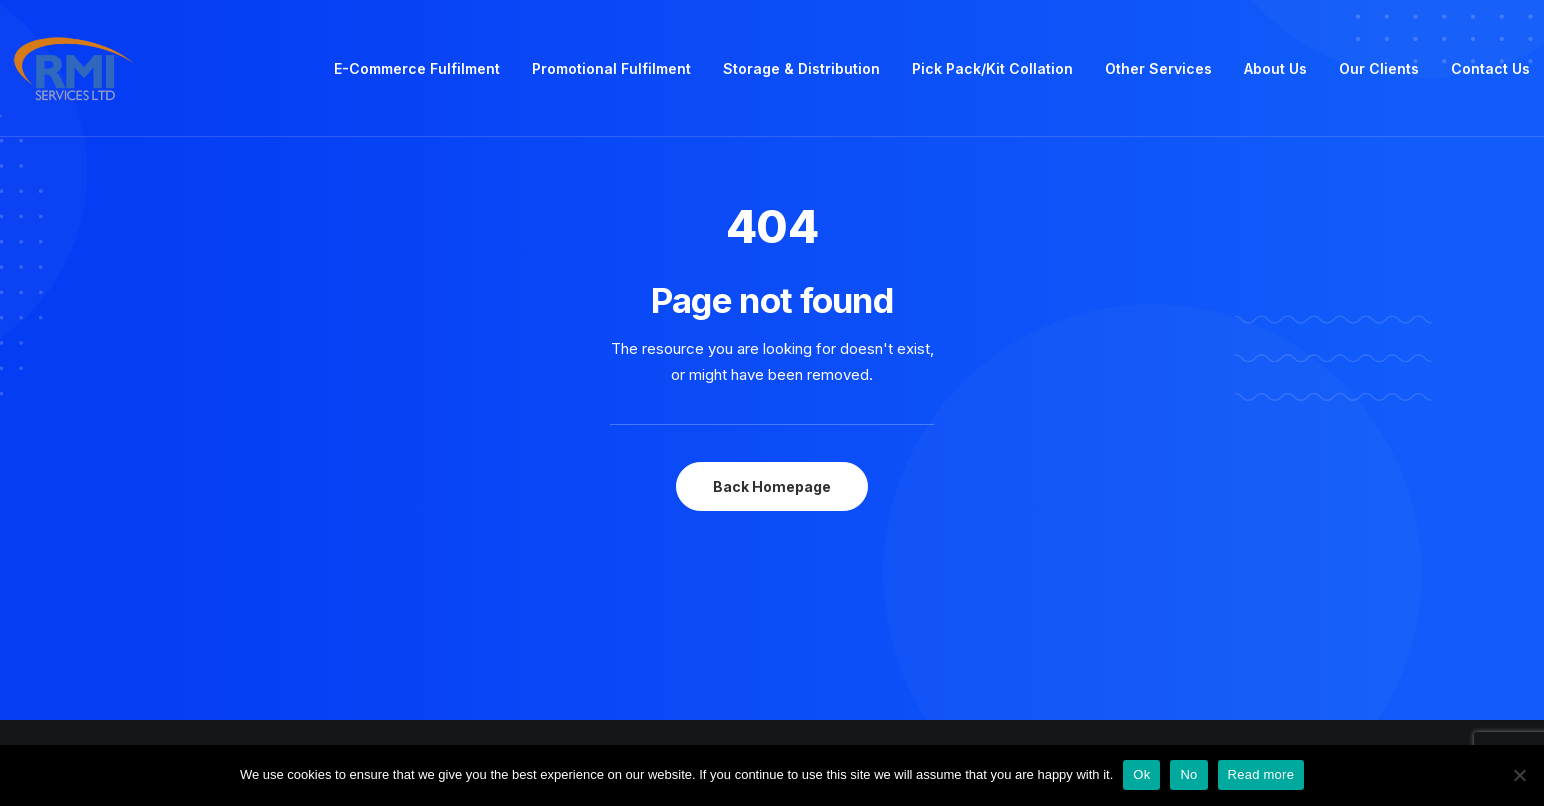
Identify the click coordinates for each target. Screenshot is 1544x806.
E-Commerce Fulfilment (417, 68)
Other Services (1158, 68)
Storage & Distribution (801, 68)
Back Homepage (772, 486)
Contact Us (1490, 68)
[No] (1519, 775)
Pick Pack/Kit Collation (992, 68)
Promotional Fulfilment (611, 68)
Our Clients (1379, 68)
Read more (1261, 774)
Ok (1141, 774)
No (1188, 774)
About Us (1275, 68)
